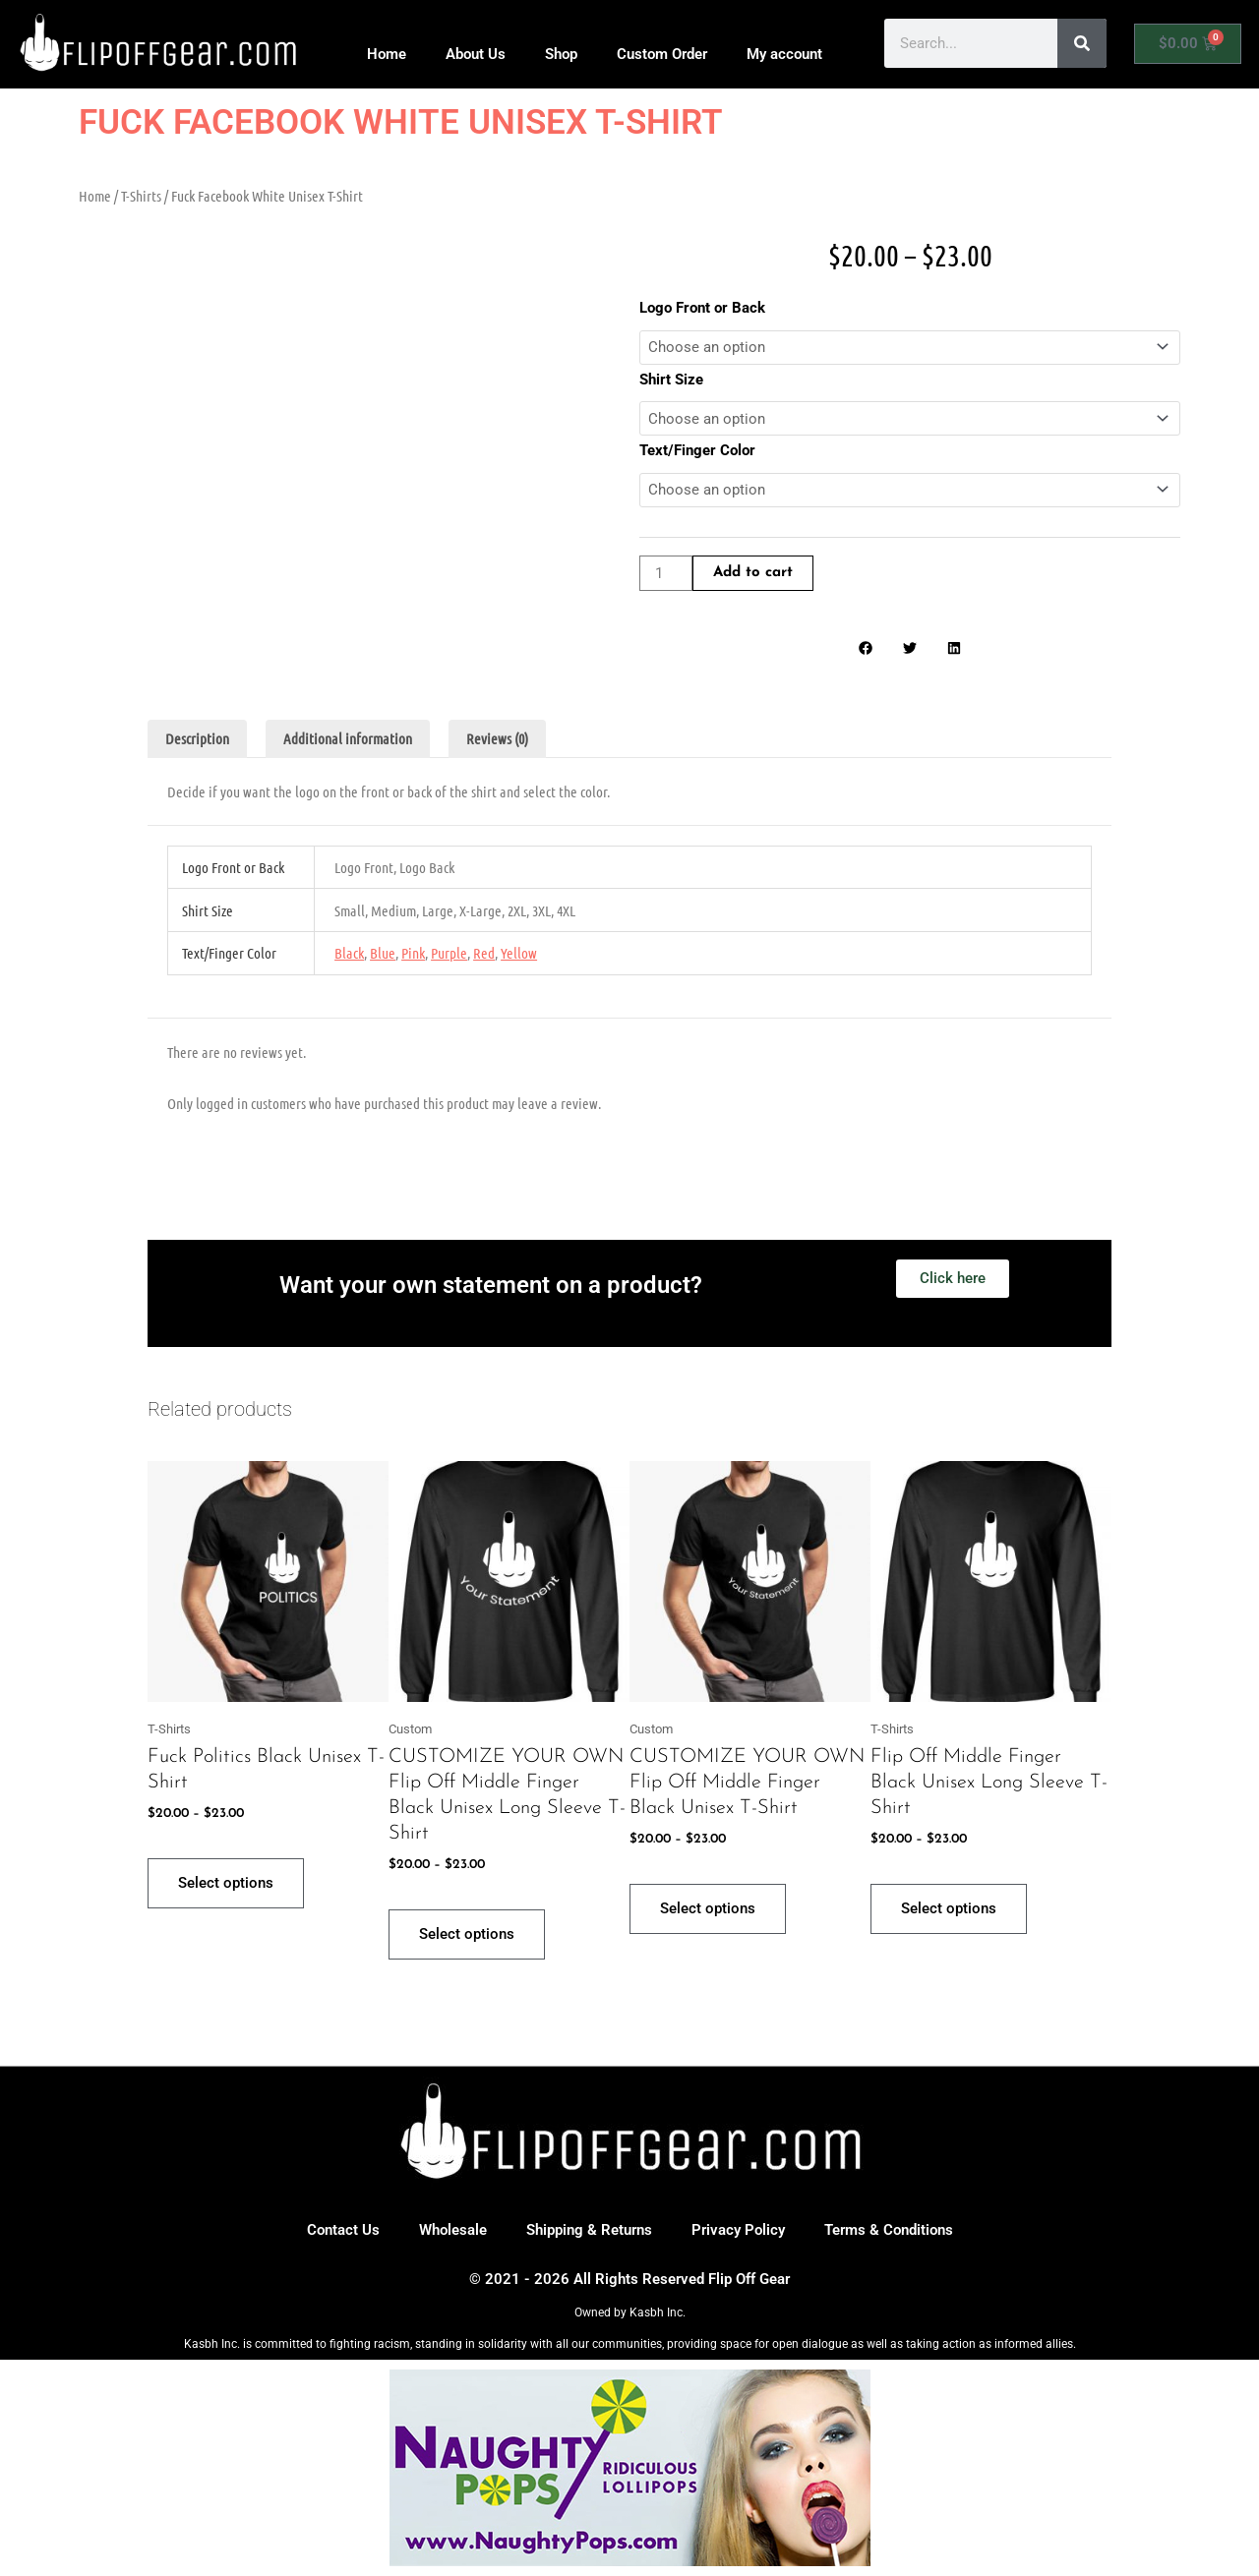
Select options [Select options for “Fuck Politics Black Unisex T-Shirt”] (225, 1883)
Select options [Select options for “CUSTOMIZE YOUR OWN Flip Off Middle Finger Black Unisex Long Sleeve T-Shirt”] (466, 1934)
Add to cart (753, 573)
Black (349, 953)
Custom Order (662, 54)
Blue (382, 953)
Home (386, 54)
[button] (866, 648)
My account (784, 54)
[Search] (1082, 43)
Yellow (519, 953)
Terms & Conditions (888, 2230)
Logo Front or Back (702, 308)
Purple (449, 953)
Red (484, 953)
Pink (413, 953)
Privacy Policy (738, 2230)
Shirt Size (671, 379)
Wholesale (453, 2230)
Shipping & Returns (589, 2230)
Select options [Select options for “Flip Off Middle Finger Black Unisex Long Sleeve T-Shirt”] (948, 1908)
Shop (561, 54)
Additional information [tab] (347, 739)
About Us (476, 54)
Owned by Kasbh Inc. (630, 2312)
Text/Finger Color (697, 450)
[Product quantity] (665, 574)
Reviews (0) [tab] (497, 739)
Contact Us (343, 2230)
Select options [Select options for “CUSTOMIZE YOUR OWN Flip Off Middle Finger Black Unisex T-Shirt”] (707, 1908)
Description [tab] (197, 739)
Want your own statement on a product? (490, 1284)
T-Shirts (141, 196)
